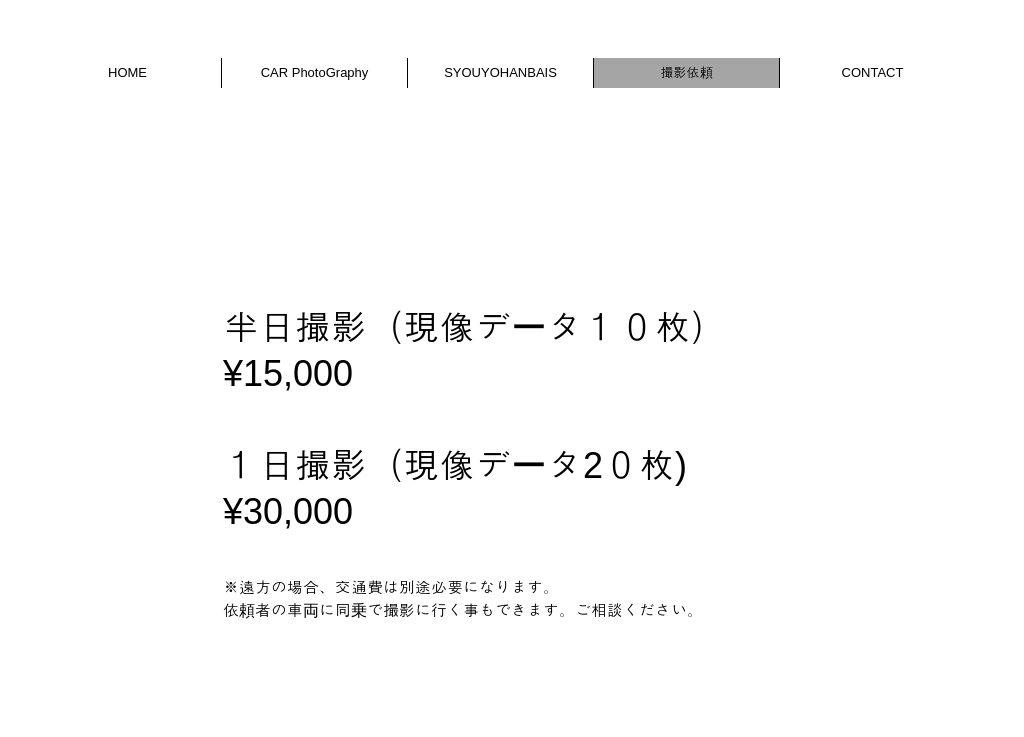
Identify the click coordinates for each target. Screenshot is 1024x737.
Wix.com (748, 666)
